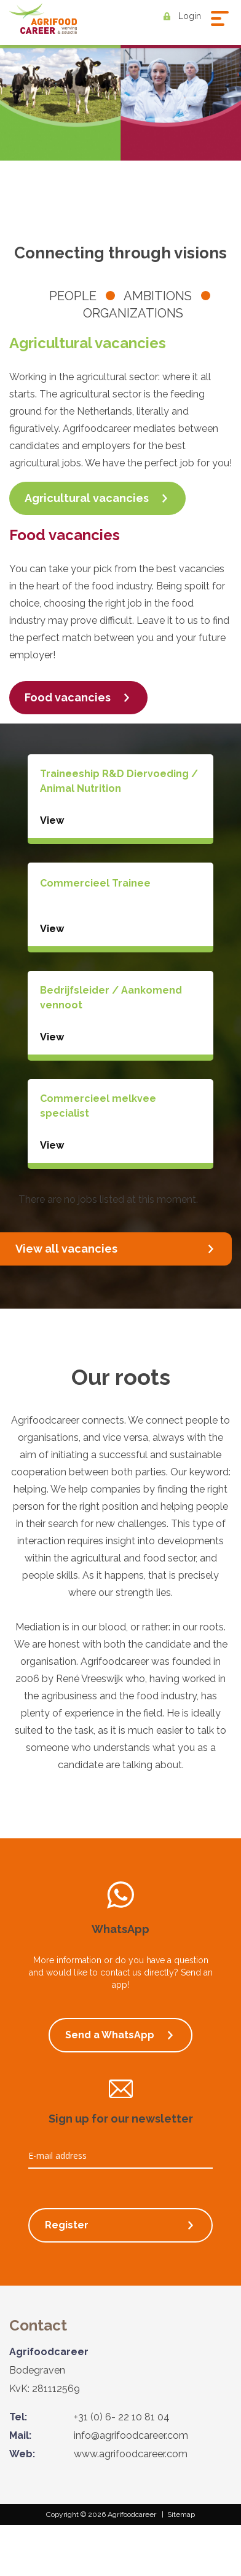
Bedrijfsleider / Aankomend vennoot (111, 997)
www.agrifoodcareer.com (131, 2454)
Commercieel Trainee (95, 883)
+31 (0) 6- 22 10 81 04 (122, 2417)
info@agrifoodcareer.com (131, 2435)
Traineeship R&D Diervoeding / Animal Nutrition (119, 781)
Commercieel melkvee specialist (98, 1106)
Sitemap (181, 2514)
